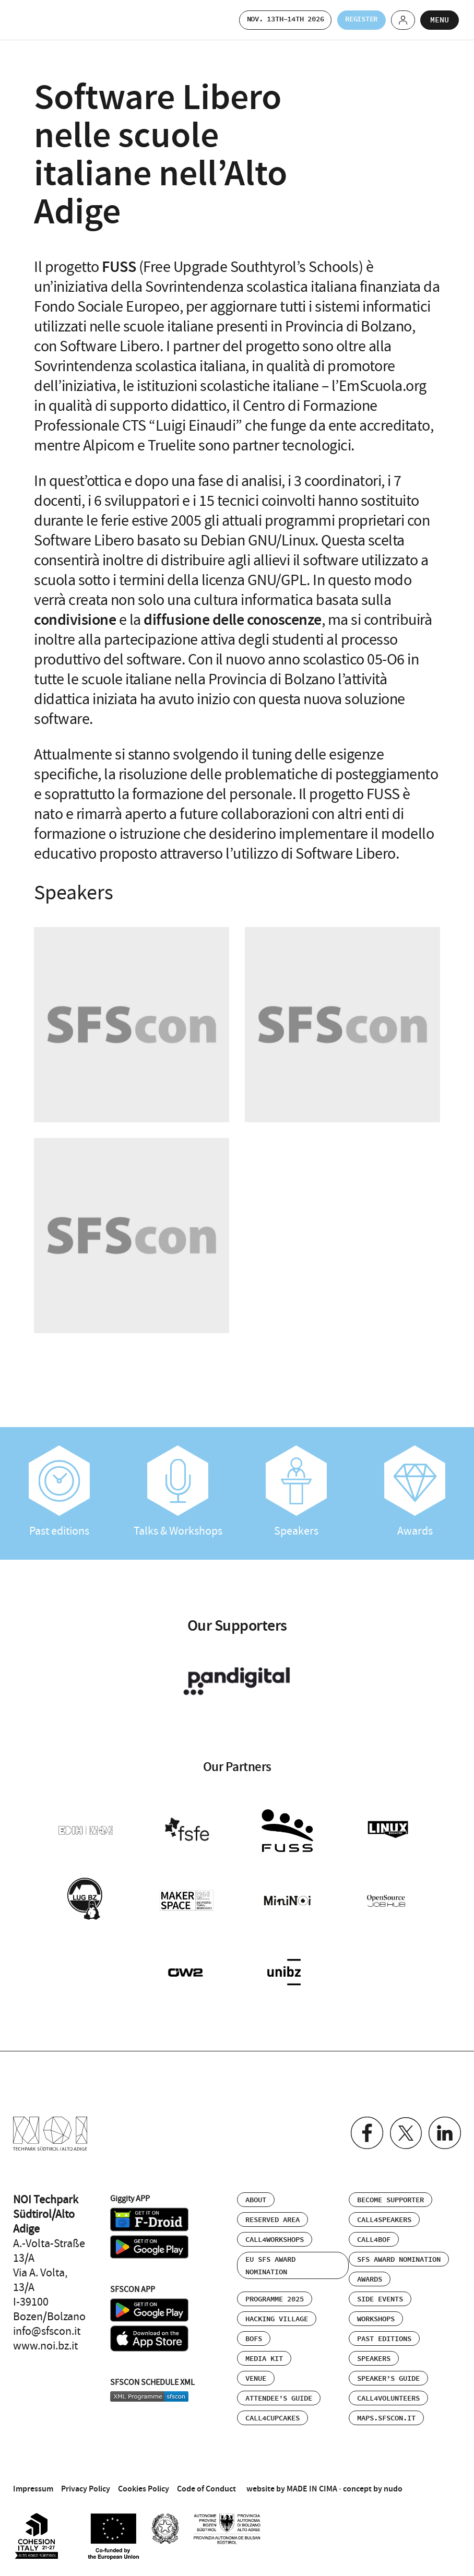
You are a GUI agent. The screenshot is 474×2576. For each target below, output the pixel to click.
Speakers (296, 1491)
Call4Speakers (384, 2214)
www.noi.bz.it (45, 2339)
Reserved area (272, 2214)
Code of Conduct (206, 2482)
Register (353, 20)
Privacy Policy (85, 2482)
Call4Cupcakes (272, 2412)
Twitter (403, 2127)
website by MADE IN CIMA (291, 2482)
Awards (415, 1491)
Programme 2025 (274, 2293)
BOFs (253, 2333)
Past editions (59, 1491)
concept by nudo (372, 2482)
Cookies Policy (143, 2482)
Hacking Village (276, 2313)
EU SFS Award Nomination (270, 2259)
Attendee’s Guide (278, 2392)
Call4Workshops (274, 2233)
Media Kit (264, 2352)
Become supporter (390, 2194)
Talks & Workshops (178, 1491)
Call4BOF (373, 2233)
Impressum (33, 2482)
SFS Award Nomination (399, 2253)
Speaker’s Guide (388, 2372)
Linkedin (444, 2127)
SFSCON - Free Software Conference (42, 20)
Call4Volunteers (388, 2392)
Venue (255, 2372)
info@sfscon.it (46, 2325)
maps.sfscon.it (386, 2412)
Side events (380, 2293)
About (255, 2194)
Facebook (363, 2127)
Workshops (376, 2313)
